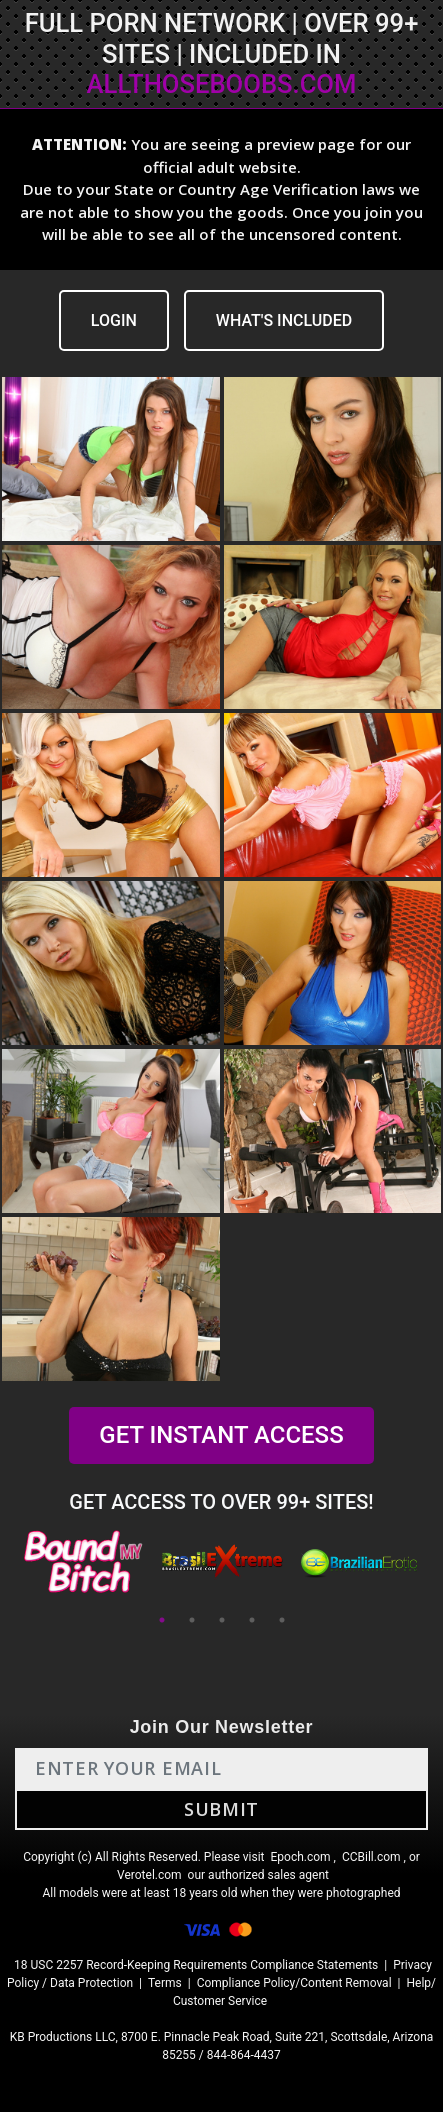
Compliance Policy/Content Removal (294, 1983)
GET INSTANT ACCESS (221, 1435)
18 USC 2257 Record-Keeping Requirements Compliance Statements (196, 1965)
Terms (165, 1983)
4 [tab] (252, 1620)
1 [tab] (162, 1620)
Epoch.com (300, 1857)
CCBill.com (371, 1857)
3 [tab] (222, 1620)
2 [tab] (192, 1620)
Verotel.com (149, 1875)
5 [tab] (282, 1620)
